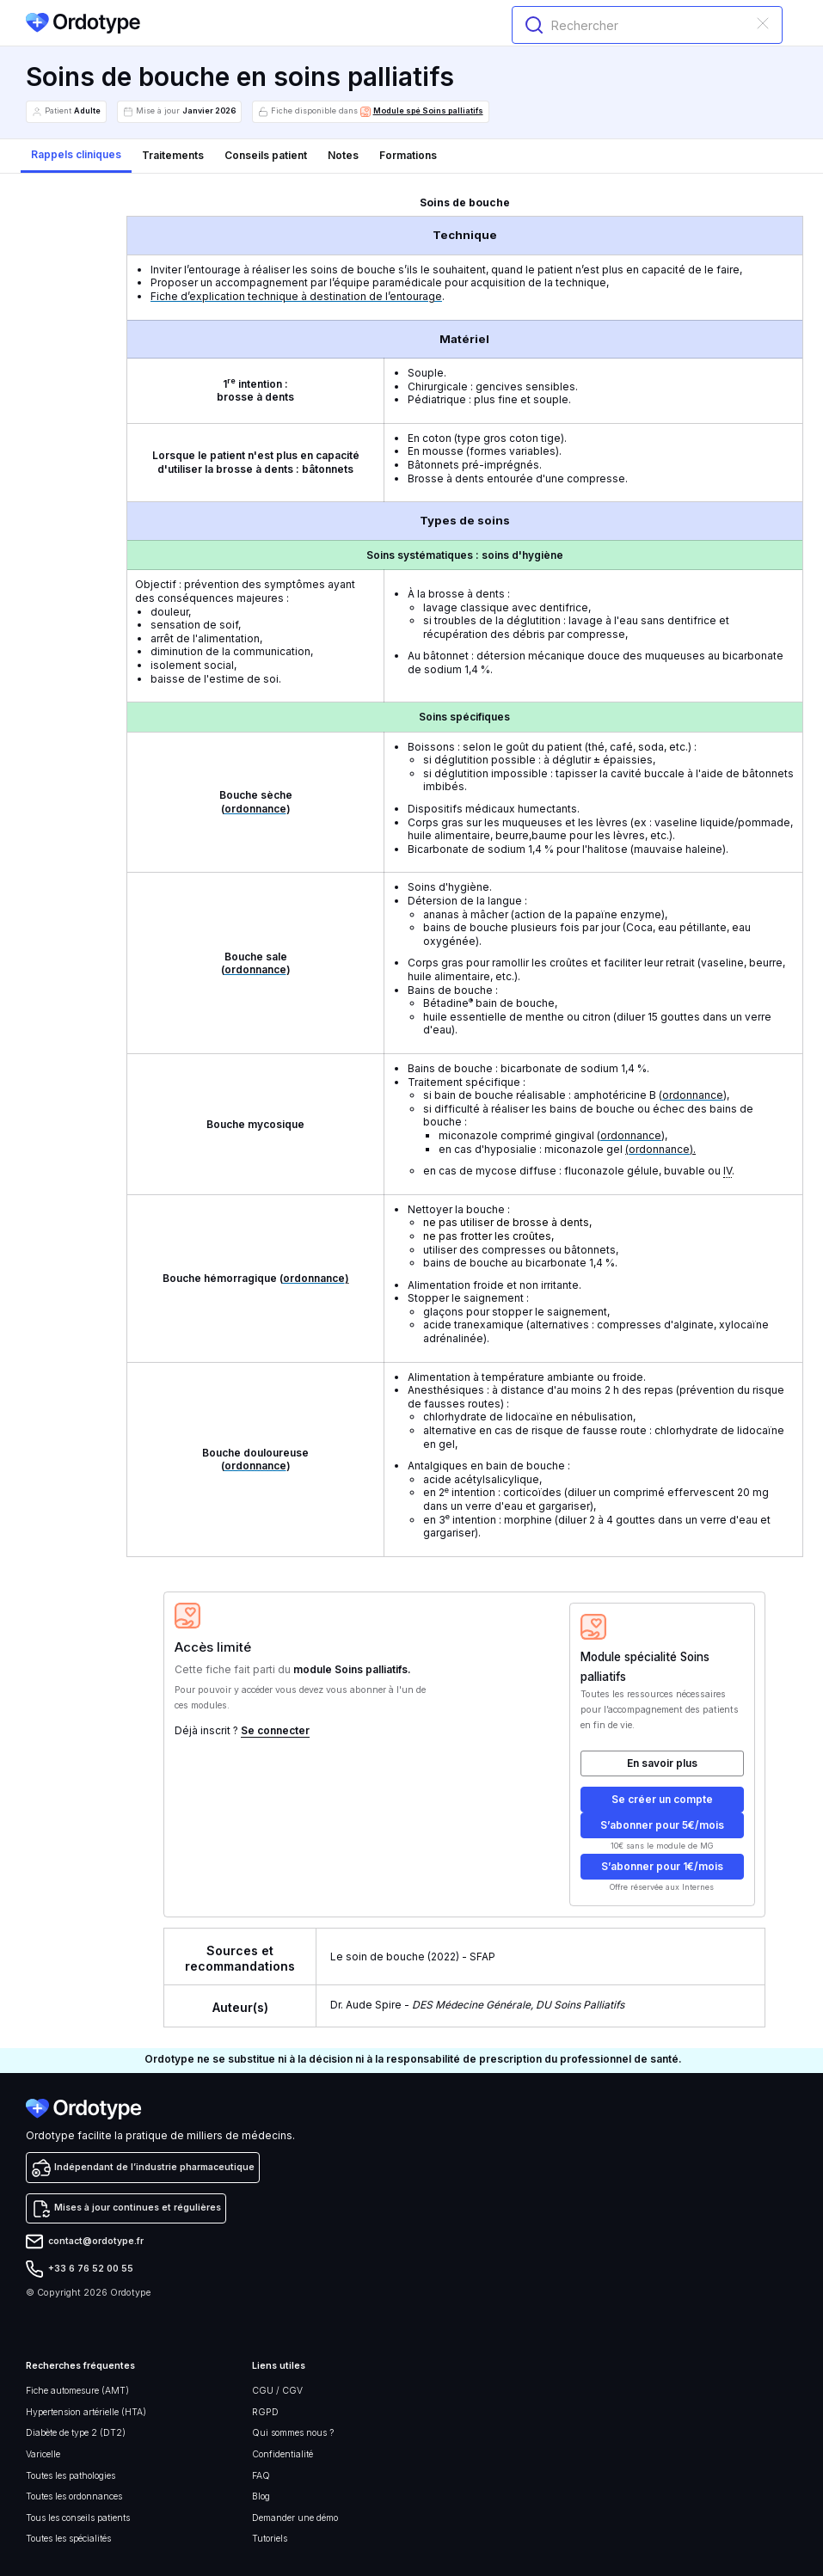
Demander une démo (295, 2518)
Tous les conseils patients (78, 2518)
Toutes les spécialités (68, 2538)
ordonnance (255, 808)
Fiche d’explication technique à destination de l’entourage (296, 296)
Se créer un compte (662, 1799)
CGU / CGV (277, 2390)
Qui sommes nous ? (293, 2432)
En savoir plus (662, 1763)
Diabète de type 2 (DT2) (76, 2432)
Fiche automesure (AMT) (77, 2390)
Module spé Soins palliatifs (428, 111)
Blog (261, 2496)
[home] (83, 23)
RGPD (265, 2412)
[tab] (76, 156)
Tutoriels (269, 2538)
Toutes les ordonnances (74, 2496)
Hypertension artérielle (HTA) (86, 2412)
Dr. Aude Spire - (477, 2004)
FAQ (261, 2475)
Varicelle (43, 2454)
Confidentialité (282, 2454)
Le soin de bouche (377, 1956)
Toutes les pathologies (70, 2475)
